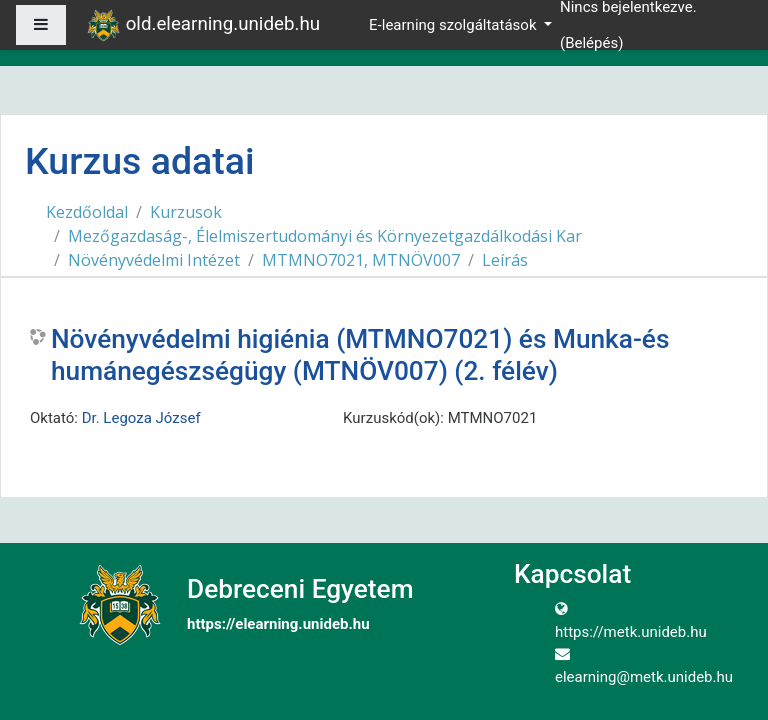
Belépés (591, 43)
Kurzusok (186, 212)
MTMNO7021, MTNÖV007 (361, 260)
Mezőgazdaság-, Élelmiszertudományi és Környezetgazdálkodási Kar (325, 236)
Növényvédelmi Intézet (154, 260)
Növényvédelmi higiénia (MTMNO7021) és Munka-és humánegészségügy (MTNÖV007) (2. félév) (360, 355)
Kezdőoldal (87, 212)
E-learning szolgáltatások (454, 25)
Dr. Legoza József (141, 418)
